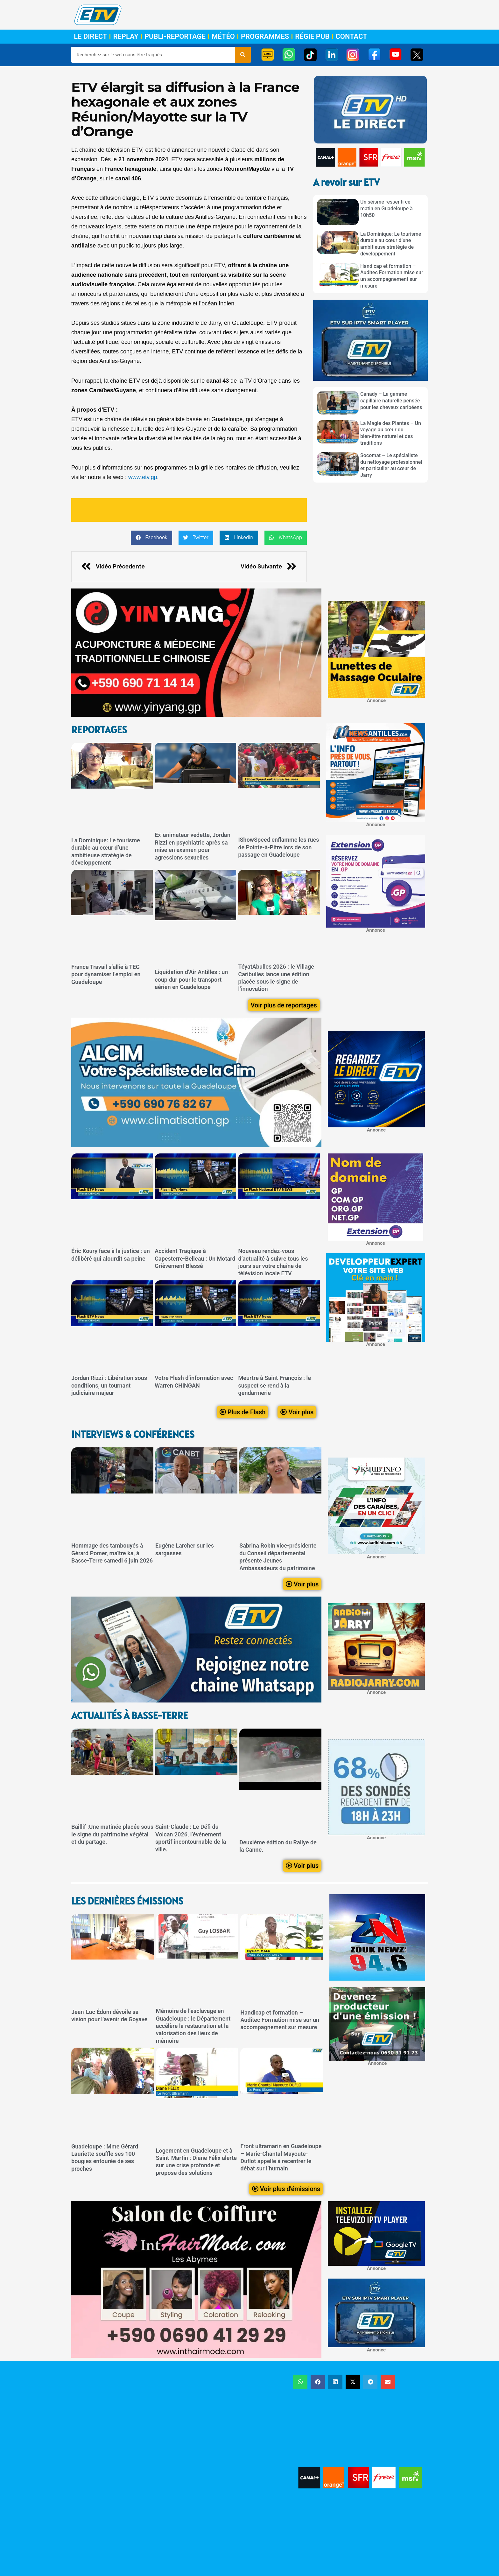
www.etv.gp (142, 477)
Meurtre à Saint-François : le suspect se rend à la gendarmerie (274, 1385)
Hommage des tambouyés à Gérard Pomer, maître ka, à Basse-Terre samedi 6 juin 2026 (112, 1553)
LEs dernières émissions (127, 1900)
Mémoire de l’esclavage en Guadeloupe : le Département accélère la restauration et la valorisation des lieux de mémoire (193, 2026)
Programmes (265, 36)
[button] (151, 538)
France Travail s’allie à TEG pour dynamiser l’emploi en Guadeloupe (105, 974)
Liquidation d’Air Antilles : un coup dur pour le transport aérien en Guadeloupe (191, 979)
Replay (125, 36)
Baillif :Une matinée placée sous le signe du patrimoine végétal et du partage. (112, 1834)
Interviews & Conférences (132, 1434)
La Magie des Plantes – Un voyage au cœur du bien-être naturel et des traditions (390, 433)
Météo (223, 36)
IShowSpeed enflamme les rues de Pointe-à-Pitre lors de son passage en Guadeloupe (278, 847)
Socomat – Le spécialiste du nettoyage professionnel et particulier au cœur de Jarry (391, 465)
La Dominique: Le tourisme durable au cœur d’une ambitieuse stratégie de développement (390, 244)
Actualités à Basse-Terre (129, 1715)
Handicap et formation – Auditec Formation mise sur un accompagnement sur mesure (391, 276)
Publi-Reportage (175, 36)
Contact (351, 36)
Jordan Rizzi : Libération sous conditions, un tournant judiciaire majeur (109, 1385)
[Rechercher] (243, 55)
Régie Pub (312, 36)
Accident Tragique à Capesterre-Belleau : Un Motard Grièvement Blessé (195, 1258)
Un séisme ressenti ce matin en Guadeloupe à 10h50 (386, 209)
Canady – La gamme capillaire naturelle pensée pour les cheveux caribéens (391, 401)
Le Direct (90, 36)
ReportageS (99, 729)
